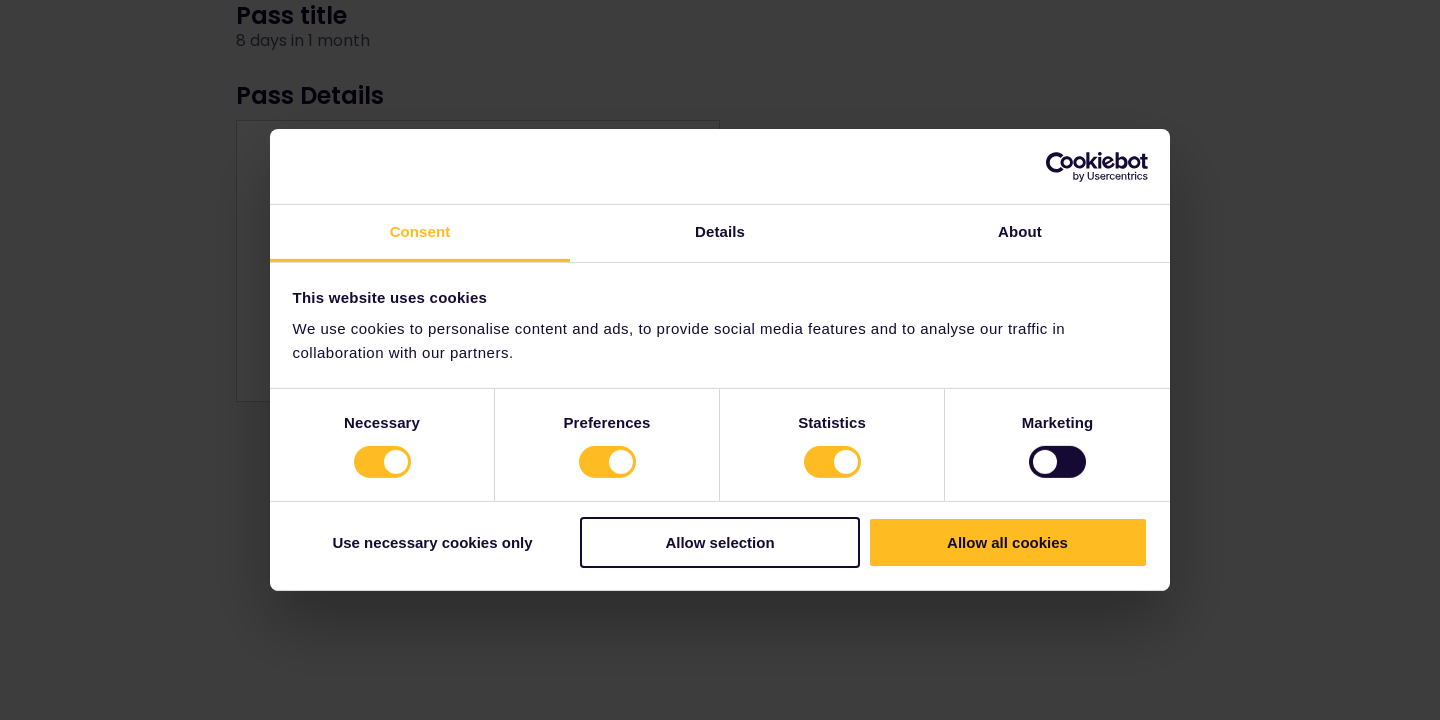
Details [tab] (720, 231)
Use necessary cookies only (432, 542)
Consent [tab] (420, 231)
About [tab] (1020, 231)
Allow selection (719, 542)
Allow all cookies (1007, 542)
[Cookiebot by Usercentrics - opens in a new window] (1060, 166)
